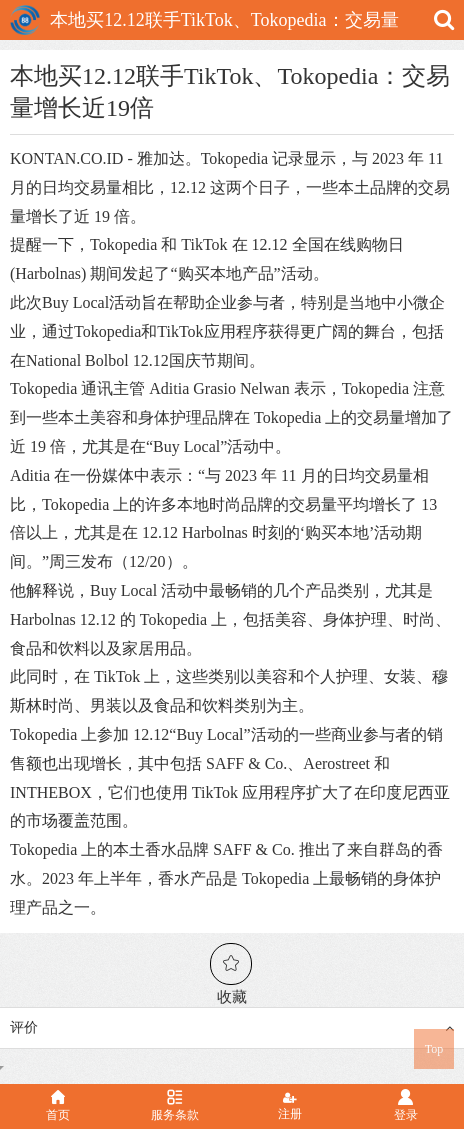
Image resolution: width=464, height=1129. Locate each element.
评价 (232, 1028)
